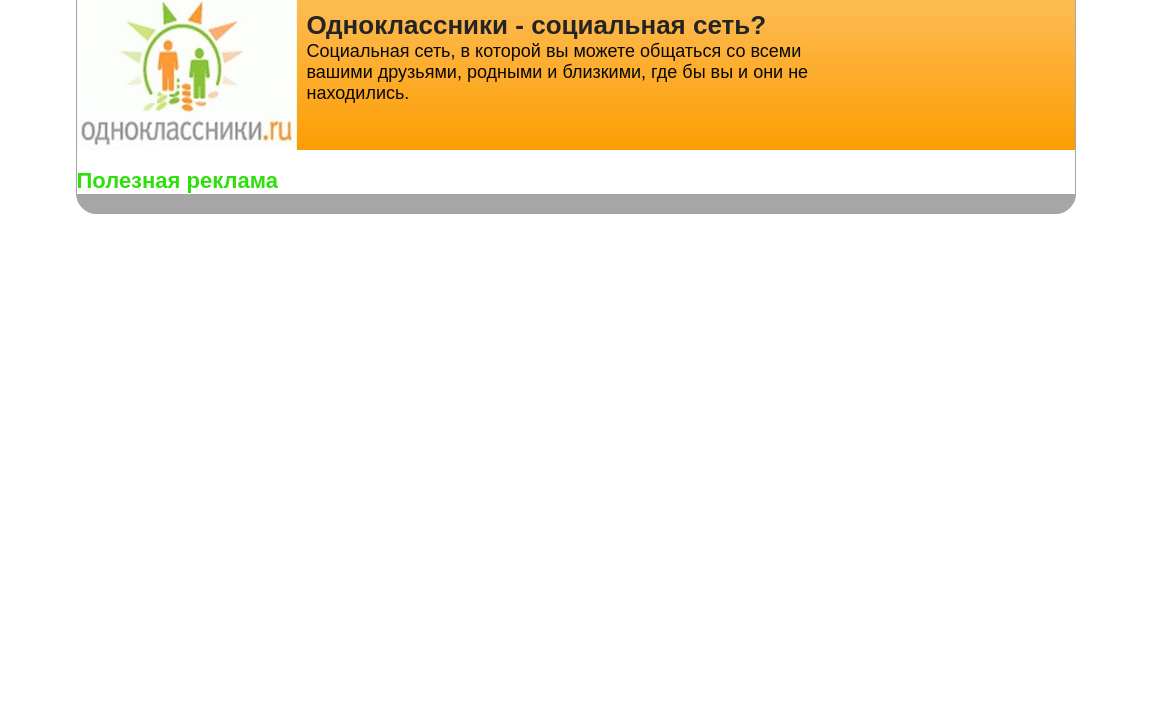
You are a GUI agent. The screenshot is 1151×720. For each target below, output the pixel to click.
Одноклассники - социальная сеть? (537, 25)
